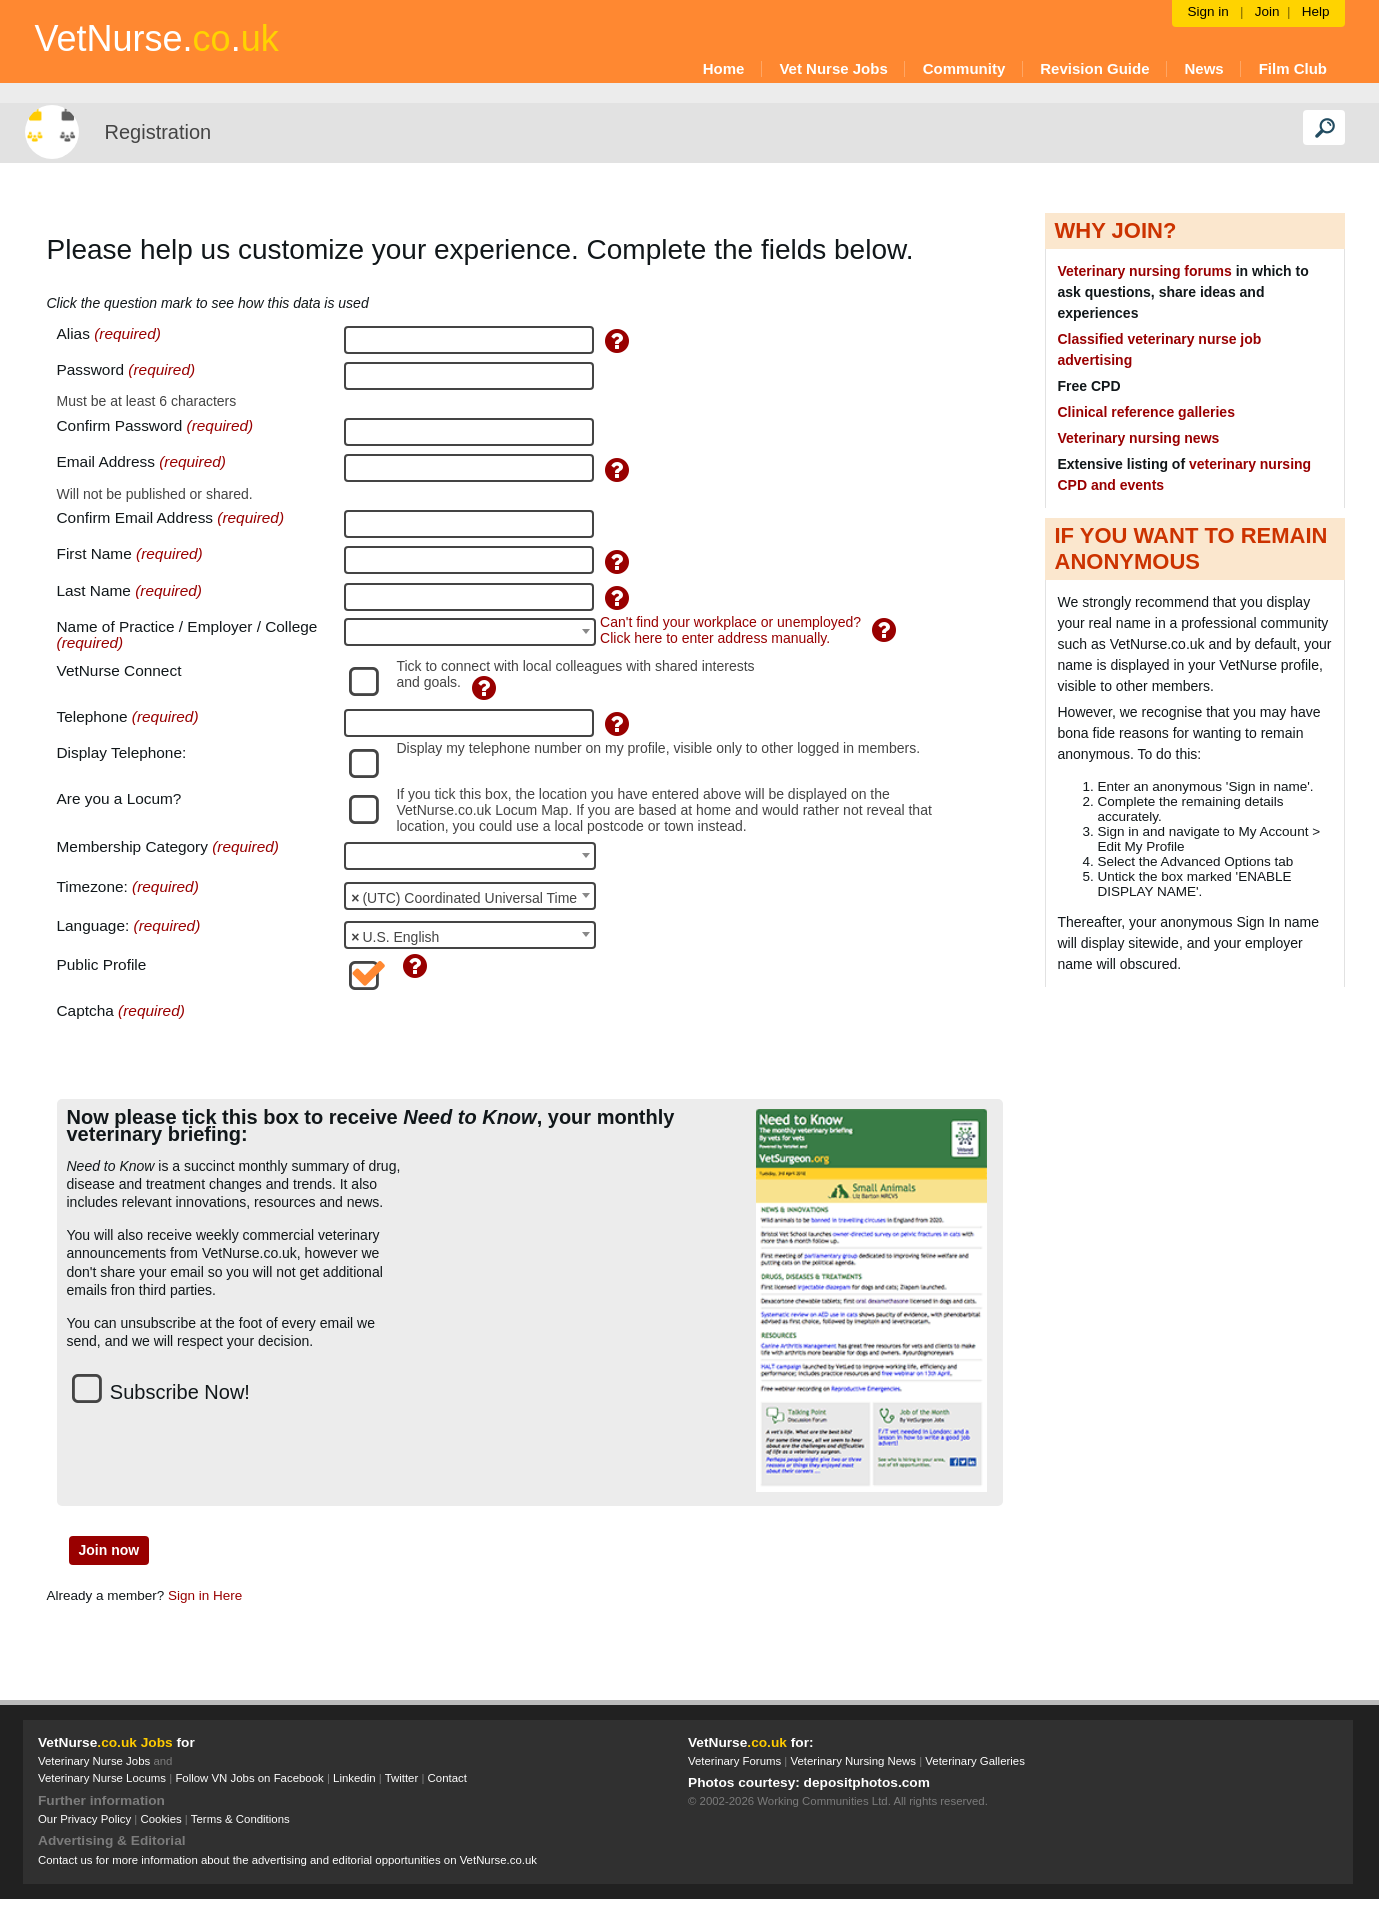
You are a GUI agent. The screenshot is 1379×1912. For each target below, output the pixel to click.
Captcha (85, 1011)
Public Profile (102, 965)
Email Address (108, 462)
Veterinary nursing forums (1145, 271)
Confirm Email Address (137, 518)
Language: (93, 926)
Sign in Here (205, 1595)
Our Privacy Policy (84, 1819)
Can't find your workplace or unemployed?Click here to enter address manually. (730, 630)
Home (724, 68)
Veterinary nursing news (1139, 438)
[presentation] (496, 1042)
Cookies (160, 1819)
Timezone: (92, 887)
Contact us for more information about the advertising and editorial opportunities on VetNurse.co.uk (287, 1860)
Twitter (402, 1778)
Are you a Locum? (119, 799)
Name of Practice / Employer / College (187, 627)
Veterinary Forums (734, 1761)
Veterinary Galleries (975, 1761)
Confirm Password (120, 426)
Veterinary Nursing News (854, 1761)
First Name (97, 554)
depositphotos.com (867, 1782)
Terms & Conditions (240, 1819)
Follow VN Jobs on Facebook (249, 1778)
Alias (76, 334)
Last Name (96, 591)
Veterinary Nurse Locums (102, 1778)
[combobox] (470, 632)
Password (91, 370)
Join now (109, 1550)
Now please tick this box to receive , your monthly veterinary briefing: (371, 1126)
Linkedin (354, 1778)
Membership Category (132, 847)
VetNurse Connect (119, 671)
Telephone (94, 717)
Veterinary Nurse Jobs (94, 1761)
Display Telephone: (122, 753)
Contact (447, 1778)
